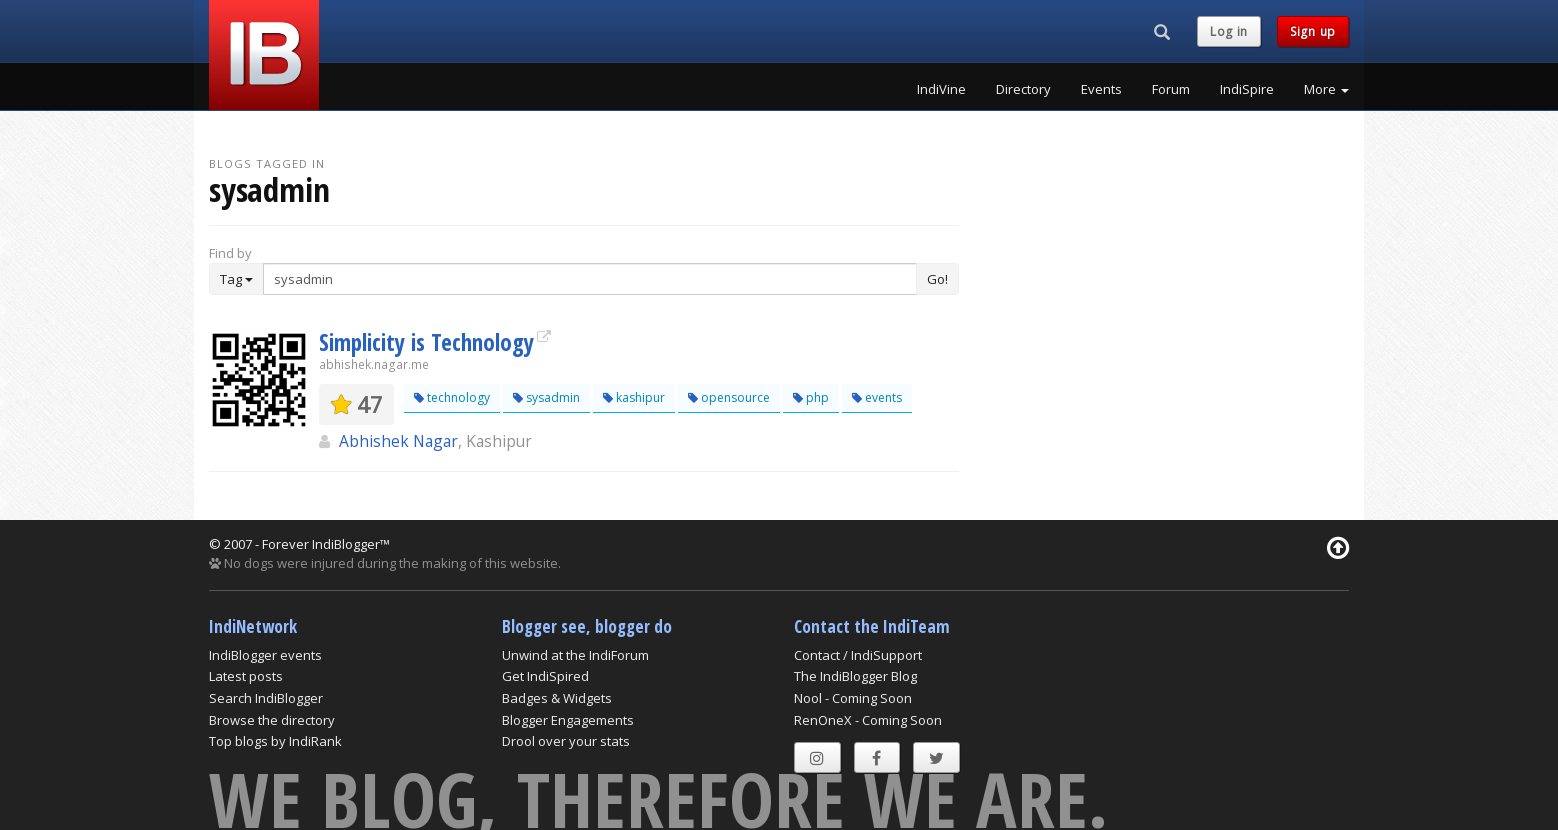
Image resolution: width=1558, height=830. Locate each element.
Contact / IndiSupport (858, 655)
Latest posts (246, 676)
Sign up (1313, 31)
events (877, 397)
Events (1101, 89)
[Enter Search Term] (590, 279)
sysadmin (546, 397)
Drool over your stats (566, 741)
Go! (937, 279)
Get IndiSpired (545, 676)
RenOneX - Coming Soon (868, 720)
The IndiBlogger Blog (855, 676)
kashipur (634, 397)
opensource (729, 397)
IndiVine (941, 89)
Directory (1023, 89)
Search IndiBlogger (266, 698)
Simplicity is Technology (426, 342)
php (811, 397)
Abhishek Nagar (398, 441)
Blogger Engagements (568, 720)
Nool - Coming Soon (853, 698)
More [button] (1326, 89)
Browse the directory (272, 720)
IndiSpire (1247, 89)
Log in (1229, 31)
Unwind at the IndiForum (575, 655)
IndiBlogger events (265, 655)
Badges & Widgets (557, 698)
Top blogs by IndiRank (275, 741)
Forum (1171, 89)
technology (452, 397)
